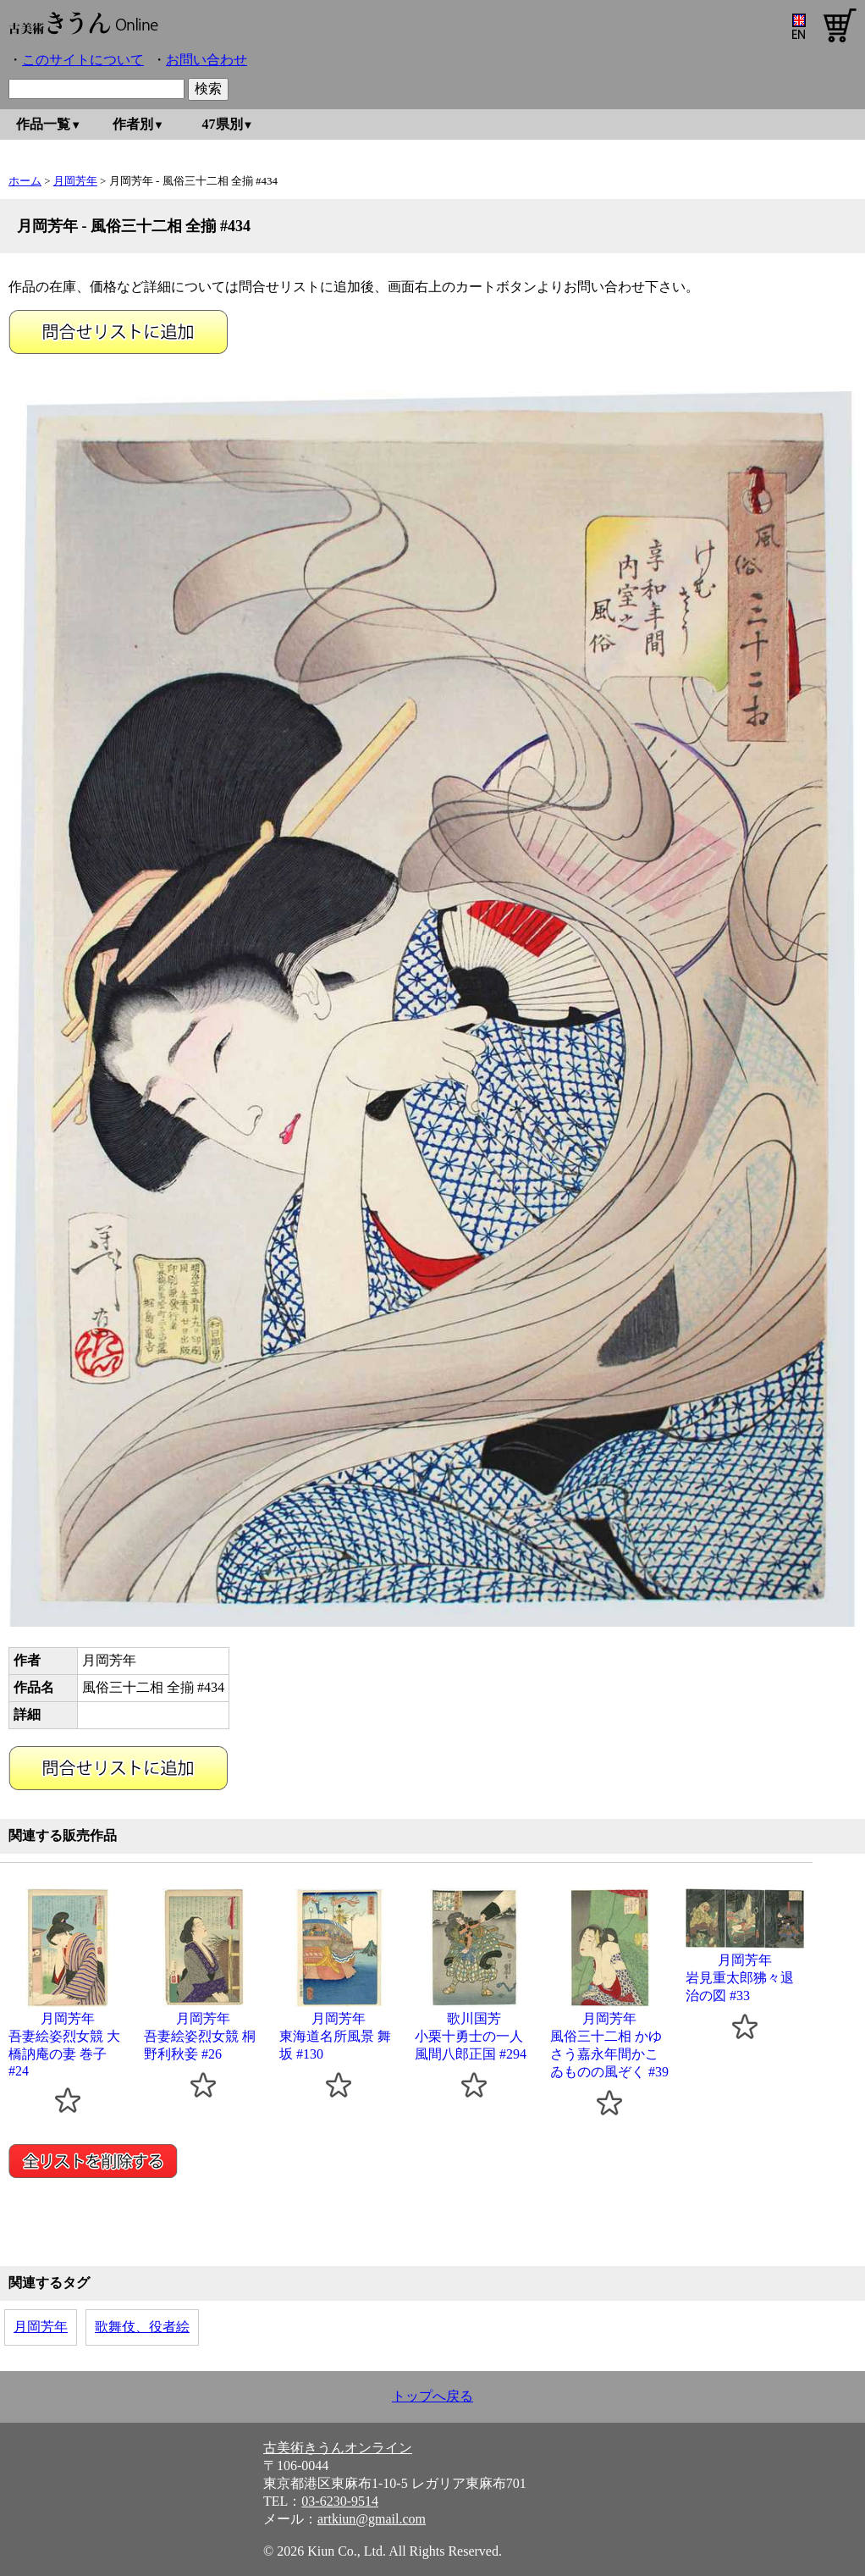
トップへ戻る (432, 2396)
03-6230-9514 (339, 2501)
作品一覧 (43, 124)
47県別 (222, 124)
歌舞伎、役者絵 (142, 2326)
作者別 (133, 124)
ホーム (24, 180)
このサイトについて (83, 60)
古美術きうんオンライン (337, 2448)
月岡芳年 (75, 180)
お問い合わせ (206, 60)
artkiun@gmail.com (371, 2519)
